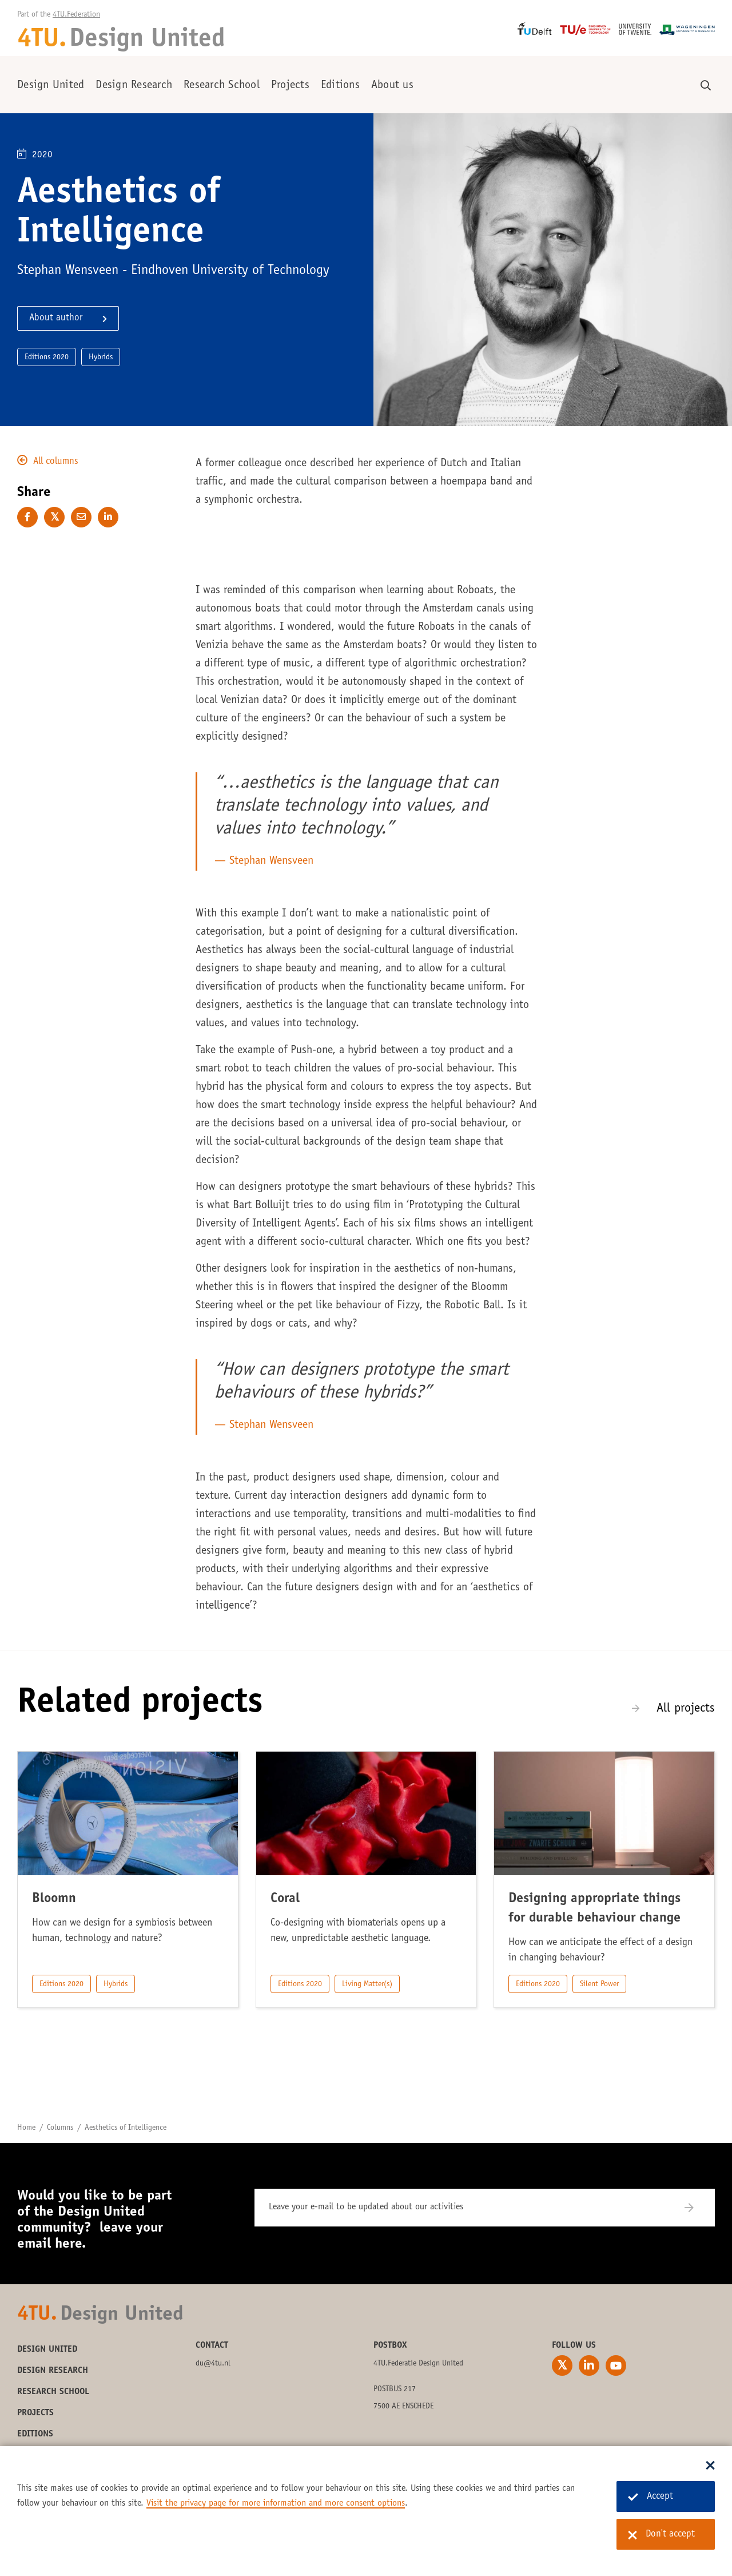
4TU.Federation (76, 15)
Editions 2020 (61, 1984)
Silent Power (599, 1984)
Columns (60, 2128)
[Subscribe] (696, 2207)
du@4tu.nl (213, 2364)
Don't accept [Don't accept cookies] (661, 2535)
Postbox (390, 2345)
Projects (290, 86)
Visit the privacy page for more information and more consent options (275, 2503)
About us (392, 86)
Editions (340, 86)
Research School (222, 86)
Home (26, 2128)
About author (55, 318)
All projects (686, 1708)
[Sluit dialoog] (710, 2466)
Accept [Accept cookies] (650, 2497)
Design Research (134, 86)
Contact (212, 2345)
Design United (50, 86)
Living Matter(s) (367, 1984)
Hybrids (116, 1984)
